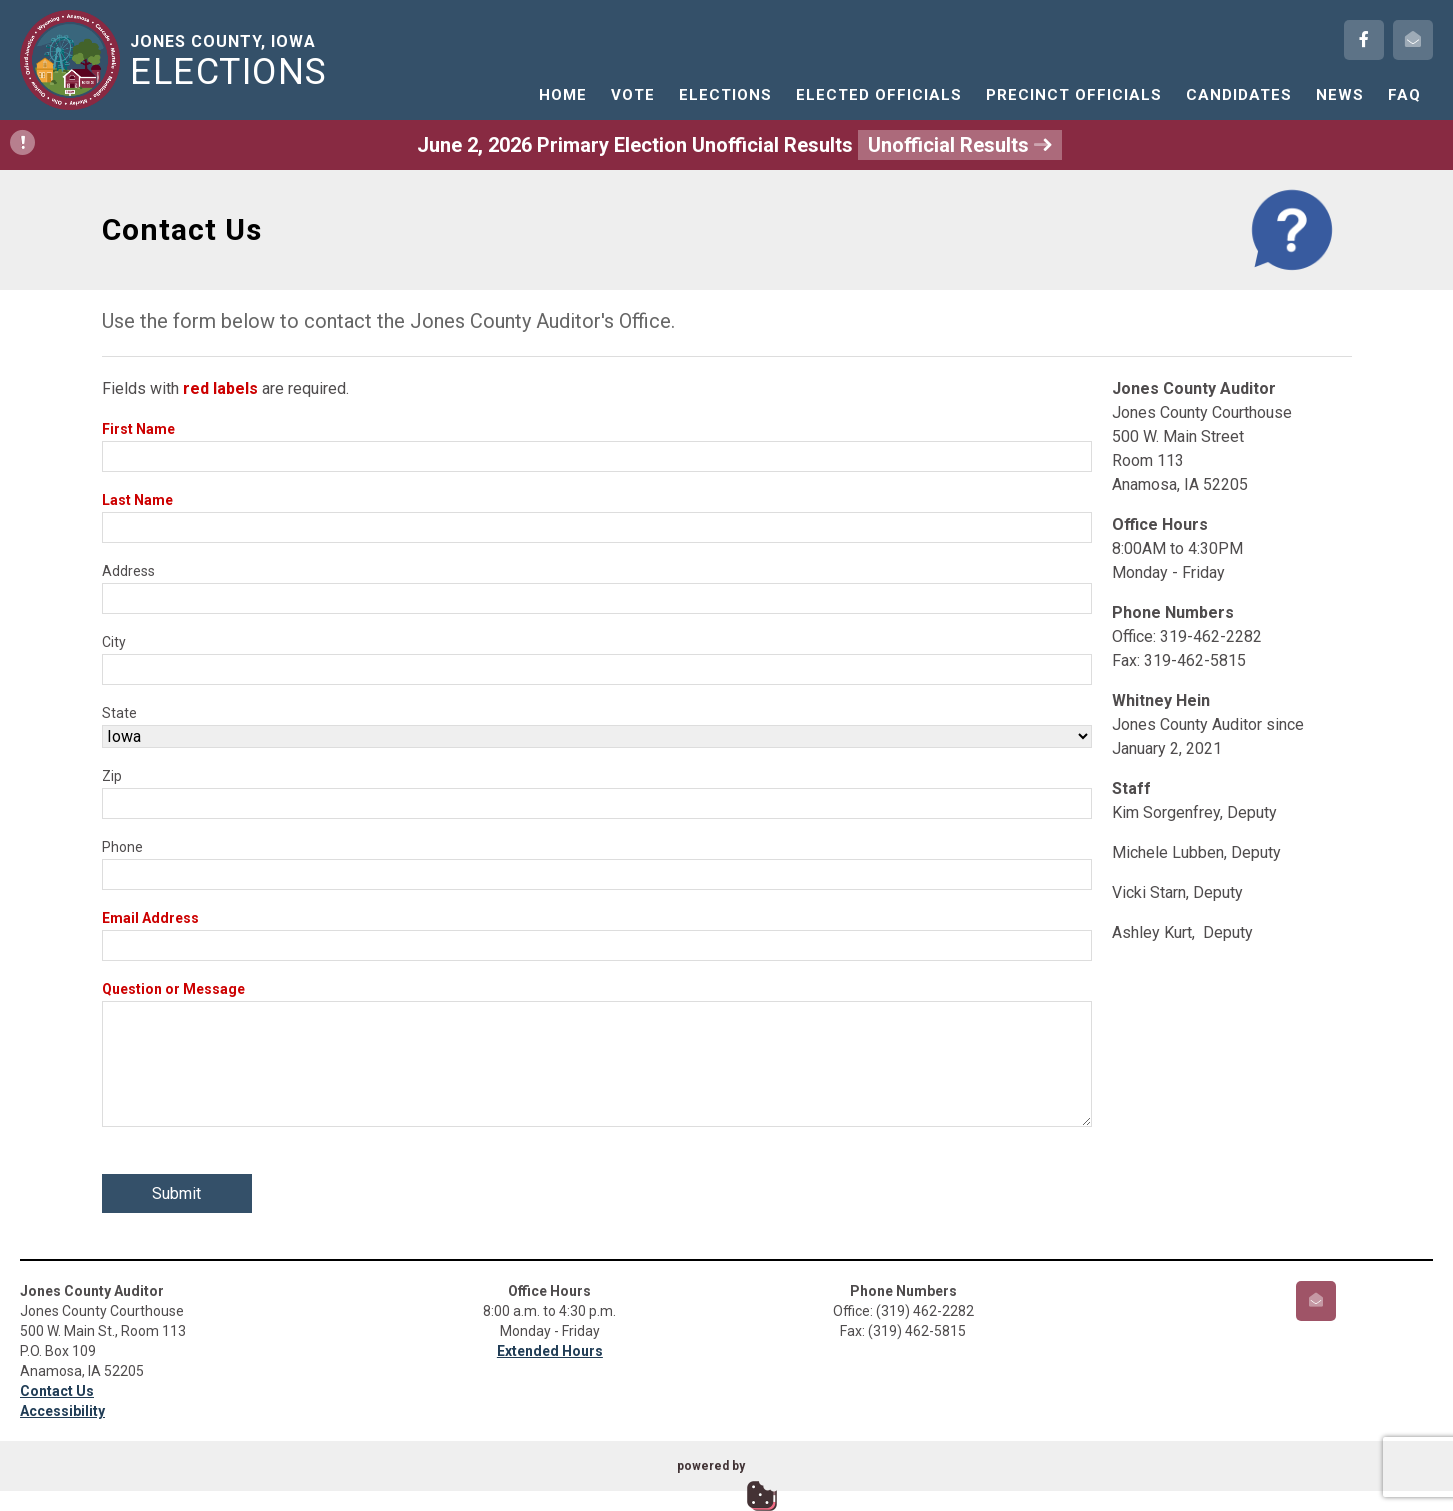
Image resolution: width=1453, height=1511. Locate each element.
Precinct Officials (1074, 95)
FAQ (1404, 95)
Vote (633, 95)
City (114, 642)
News (1340, 95)
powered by (711, 1466)
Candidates (1239, 95)
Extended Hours (550, 1351)
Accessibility (62, 1411)
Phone (122, 847)
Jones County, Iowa (232, 61)
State (119, 713)
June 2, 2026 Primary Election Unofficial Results (536, 145)
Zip (112, 776)
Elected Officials (879, 95)
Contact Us (57, 1391)
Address (128, 571)
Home (563, 95)
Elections (725, 95)
